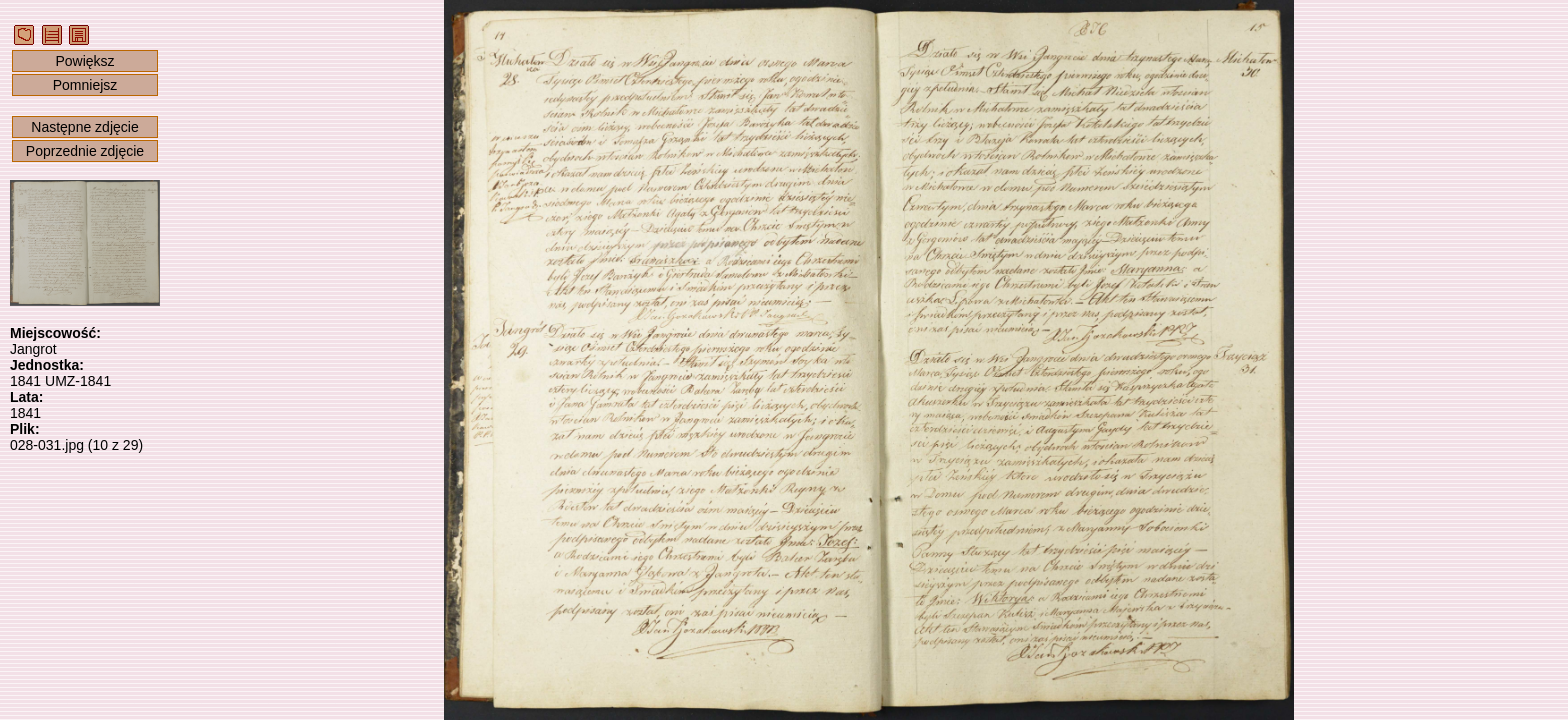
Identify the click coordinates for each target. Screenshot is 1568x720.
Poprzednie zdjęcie (85, 151)
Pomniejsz (85, 85)
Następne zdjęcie (84, 127)
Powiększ (84, 61)
